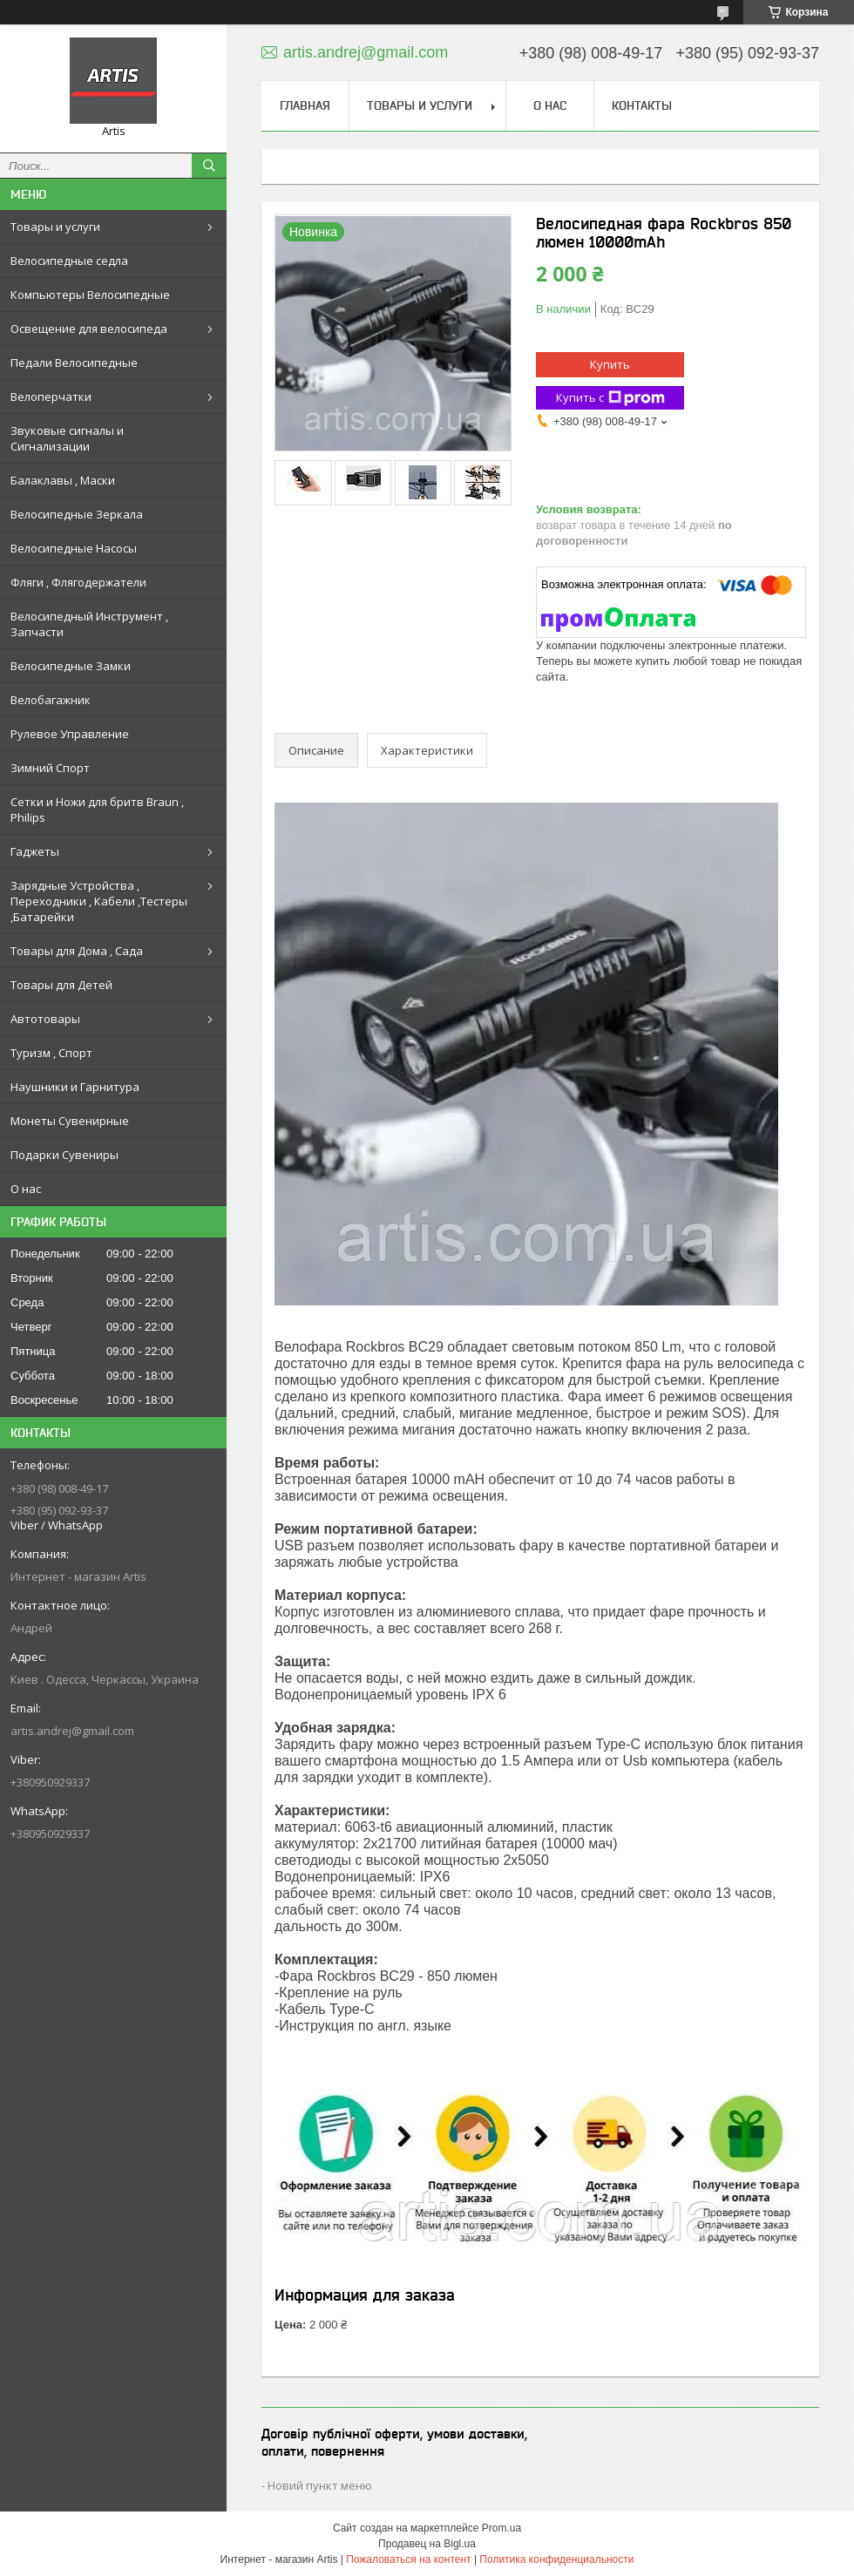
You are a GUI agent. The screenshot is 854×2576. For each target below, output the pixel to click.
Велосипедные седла (69, 260)
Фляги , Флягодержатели (78, 582)
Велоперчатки (51, 396)
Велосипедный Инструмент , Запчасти (89, 624)
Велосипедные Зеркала (76, 514)
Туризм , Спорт (51, 1053)
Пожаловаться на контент (408, 2559)
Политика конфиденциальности (556, 2559)
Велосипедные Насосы (73, 548)
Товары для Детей (61, 985)
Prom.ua (501, 2528)
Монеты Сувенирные (69, 1121)
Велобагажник (50, 700)
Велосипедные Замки (70, 666)
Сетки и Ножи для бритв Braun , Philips (97, 809)
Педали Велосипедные (74, 362)
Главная (305, 105)
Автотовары (45, 1019)
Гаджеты (34, 851)
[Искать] (209, 166)
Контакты (642, 105)
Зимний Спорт (50, 768)
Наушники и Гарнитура (74, 1087)
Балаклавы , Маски (62, 480)
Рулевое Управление (69, 734)
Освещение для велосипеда (88, 328)
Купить (610, 364)
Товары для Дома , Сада (76, 951)
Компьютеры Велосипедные (90, 294)
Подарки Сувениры (64, 1155)
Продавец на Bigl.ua (427, 2544)
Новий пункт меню (320, 2485)
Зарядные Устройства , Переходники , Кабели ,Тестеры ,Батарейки (98, 901)
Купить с (610, 398)
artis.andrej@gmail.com (72, 1731)
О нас (25, 1188)
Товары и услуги (55, 226)
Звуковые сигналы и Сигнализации (67, 438)
